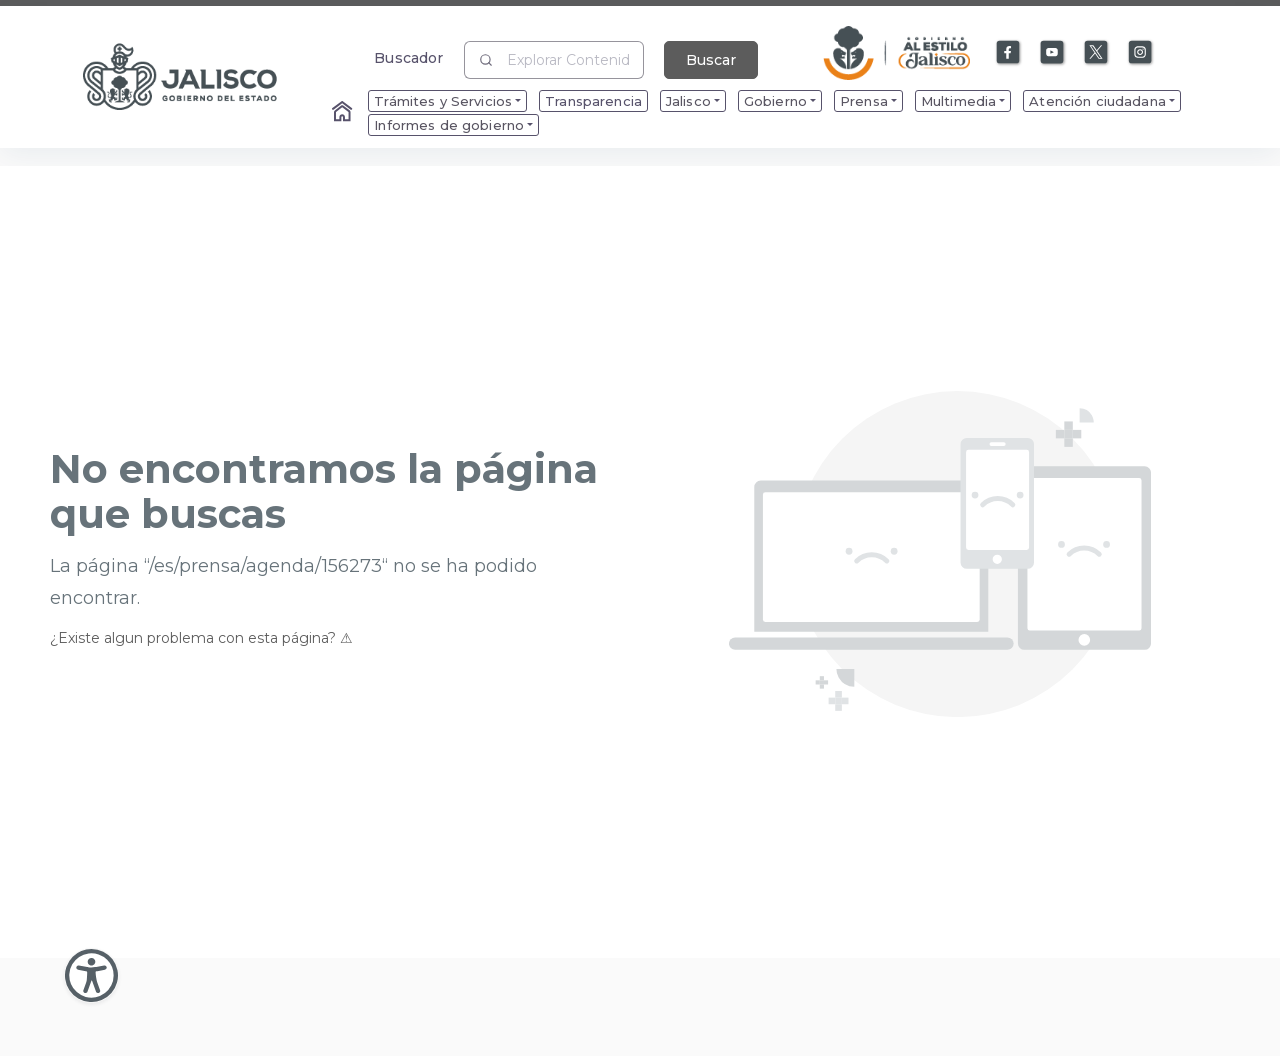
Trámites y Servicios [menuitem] (443, 101)
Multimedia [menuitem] (958, 101)
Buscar (711, 60)
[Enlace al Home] (344, 113)
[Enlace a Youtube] (1053, 53)
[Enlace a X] (1097, 53)
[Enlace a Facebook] (1009, 53)
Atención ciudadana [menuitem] (1097, 101)
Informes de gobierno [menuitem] (449, 125)
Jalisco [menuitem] (688, 101)
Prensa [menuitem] (864, 101)
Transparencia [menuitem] (593, 101)
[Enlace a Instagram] (1141, 53)
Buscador (408, 57)
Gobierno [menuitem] (775, 101)
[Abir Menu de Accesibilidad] (91, 975)
